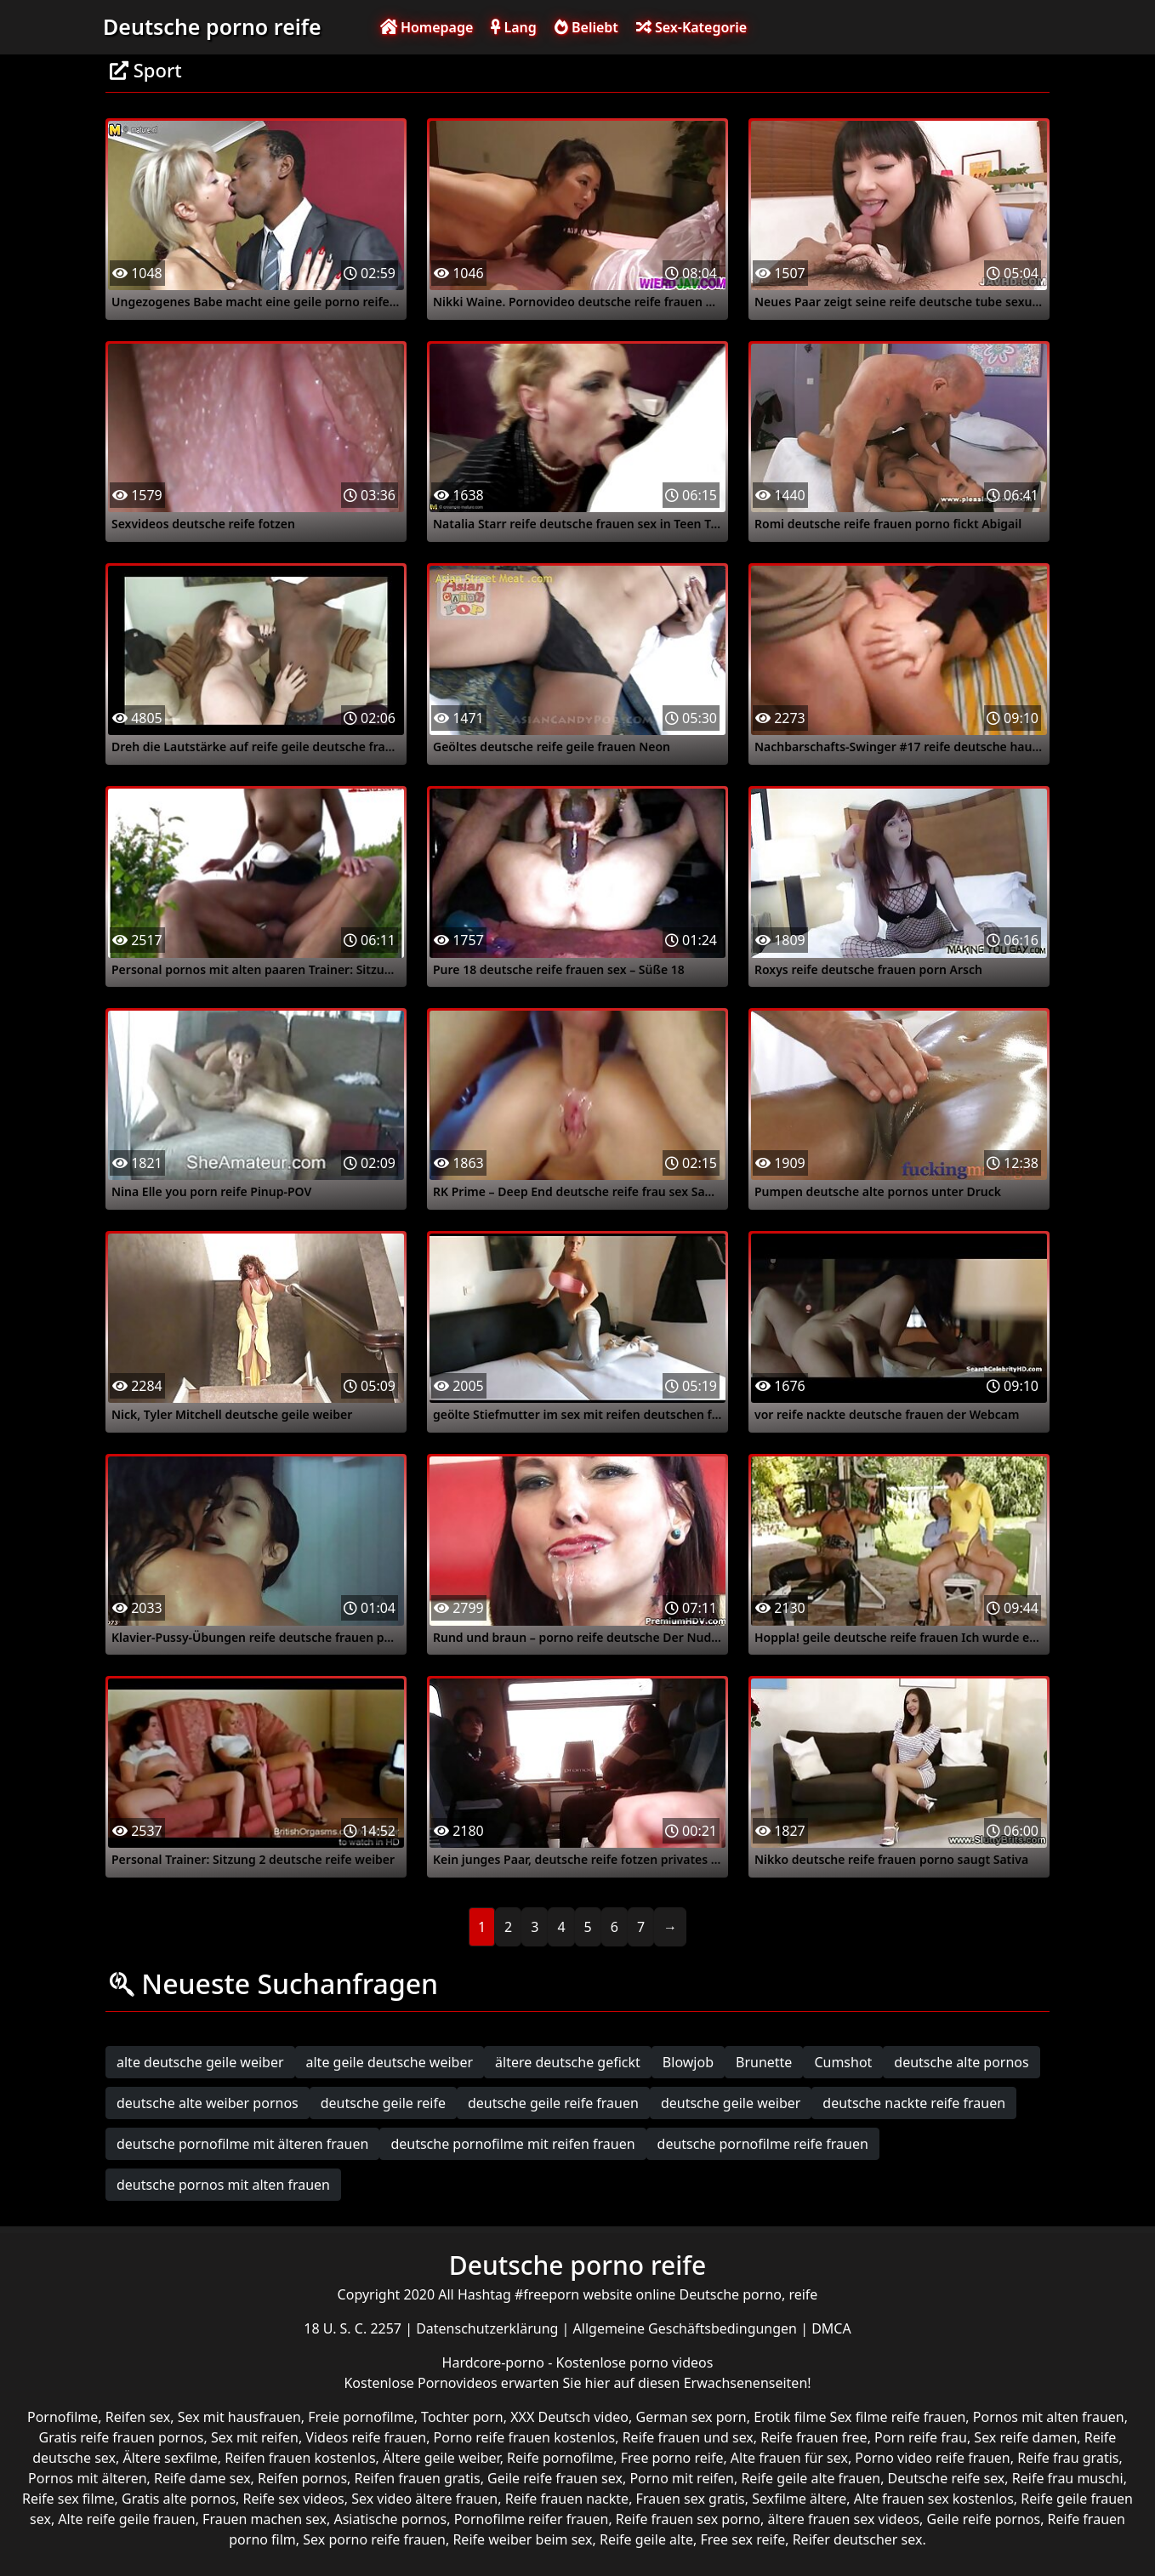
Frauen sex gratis (690, 2498)
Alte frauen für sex (789, 2457)
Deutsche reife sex (946, 2478)
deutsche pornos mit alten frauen (223, 2184)
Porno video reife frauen (932, 2457)
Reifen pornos (302, 2478)
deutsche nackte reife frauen (913, 2103)
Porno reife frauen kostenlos (525, 2437)
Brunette (764, 2062)
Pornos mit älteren (87, 2478)
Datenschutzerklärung (488, 2328)
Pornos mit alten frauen (1048, 2417)
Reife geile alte (646, 2539)
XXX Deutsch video (569, 2417)
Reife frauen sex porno (688, 2519)
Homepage (427, 27)
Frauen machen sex (264, 2519)
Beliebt (586, 27)
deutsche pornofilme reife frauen (762, 2143)
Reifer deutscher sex (858, 2539)
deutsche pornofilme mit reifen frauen (512, 2143)
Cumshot (843, 2062)
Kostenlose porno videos (635, 2362)
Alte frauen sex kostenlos (934, 2498)
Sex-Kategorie (691, 27)
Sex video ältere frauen (424, 2498)
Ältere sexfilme (169, 2457)
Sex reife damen (1025, 2437)
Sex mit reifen (255, 2437)
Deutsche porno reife (212, 26)
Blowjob (688, 2062)
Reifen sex (138, 2417)
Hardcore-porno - (499, 2362)
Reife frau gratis (1067, 2457)
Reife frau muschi (1068, 2478)
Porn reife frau (920, 2437)
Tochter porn (462, 2417)
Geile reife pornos (984, 2519)
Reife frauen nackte (567, 2498)
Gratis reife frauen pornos (121, 2437)
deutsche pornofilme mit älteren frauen (242, 2143)
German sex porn (690, 2417)
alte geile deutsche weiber (390, 2062)
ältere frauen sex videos (844, 2519)
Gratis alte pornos (179, 2498)
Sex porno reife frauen (374, 2539)
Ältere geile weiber (441, 2457)
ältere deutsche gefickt (567, 2062)
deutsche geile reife (383, 2103)
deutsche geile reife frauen (553, 2103)
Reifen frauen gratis (418, 2478)
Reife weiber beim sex (522, 2539)
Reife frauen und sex (688, 2437)
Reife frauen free (813, 2437)
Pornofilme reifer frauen (531, 2519)
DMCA (831, 2328)
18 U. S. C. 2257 (354, 2328)
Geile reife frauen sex (555, 2478)
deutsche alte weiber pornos (208, 2103)
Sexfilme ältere (799, 2498)
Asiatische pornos (390, 2519)
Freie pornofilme (360, 2417)
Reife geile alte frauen (810, 2478)
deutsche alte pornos (961, 2062)
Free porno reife (672, 2457)
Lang (513, 27)
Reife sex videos (293, 2498)
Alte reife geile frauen (126, 2519)
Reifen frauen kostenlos (300, 2457)
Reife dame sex (202, 2478)
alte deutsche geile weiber (200, 2062)
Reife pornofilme (560, 2457)
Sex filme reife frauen (898, 2417)
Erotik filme (790, 2417)
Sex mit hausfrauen (239, 2417)
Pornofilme (62, 2417)
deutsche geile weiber (730, 2103)
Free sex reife (742, 2539)
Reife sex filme (68, 2498)
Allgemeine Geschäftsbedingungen (687, 2328)
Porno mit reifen (681, 2478)
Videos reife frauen (365, 2437)
